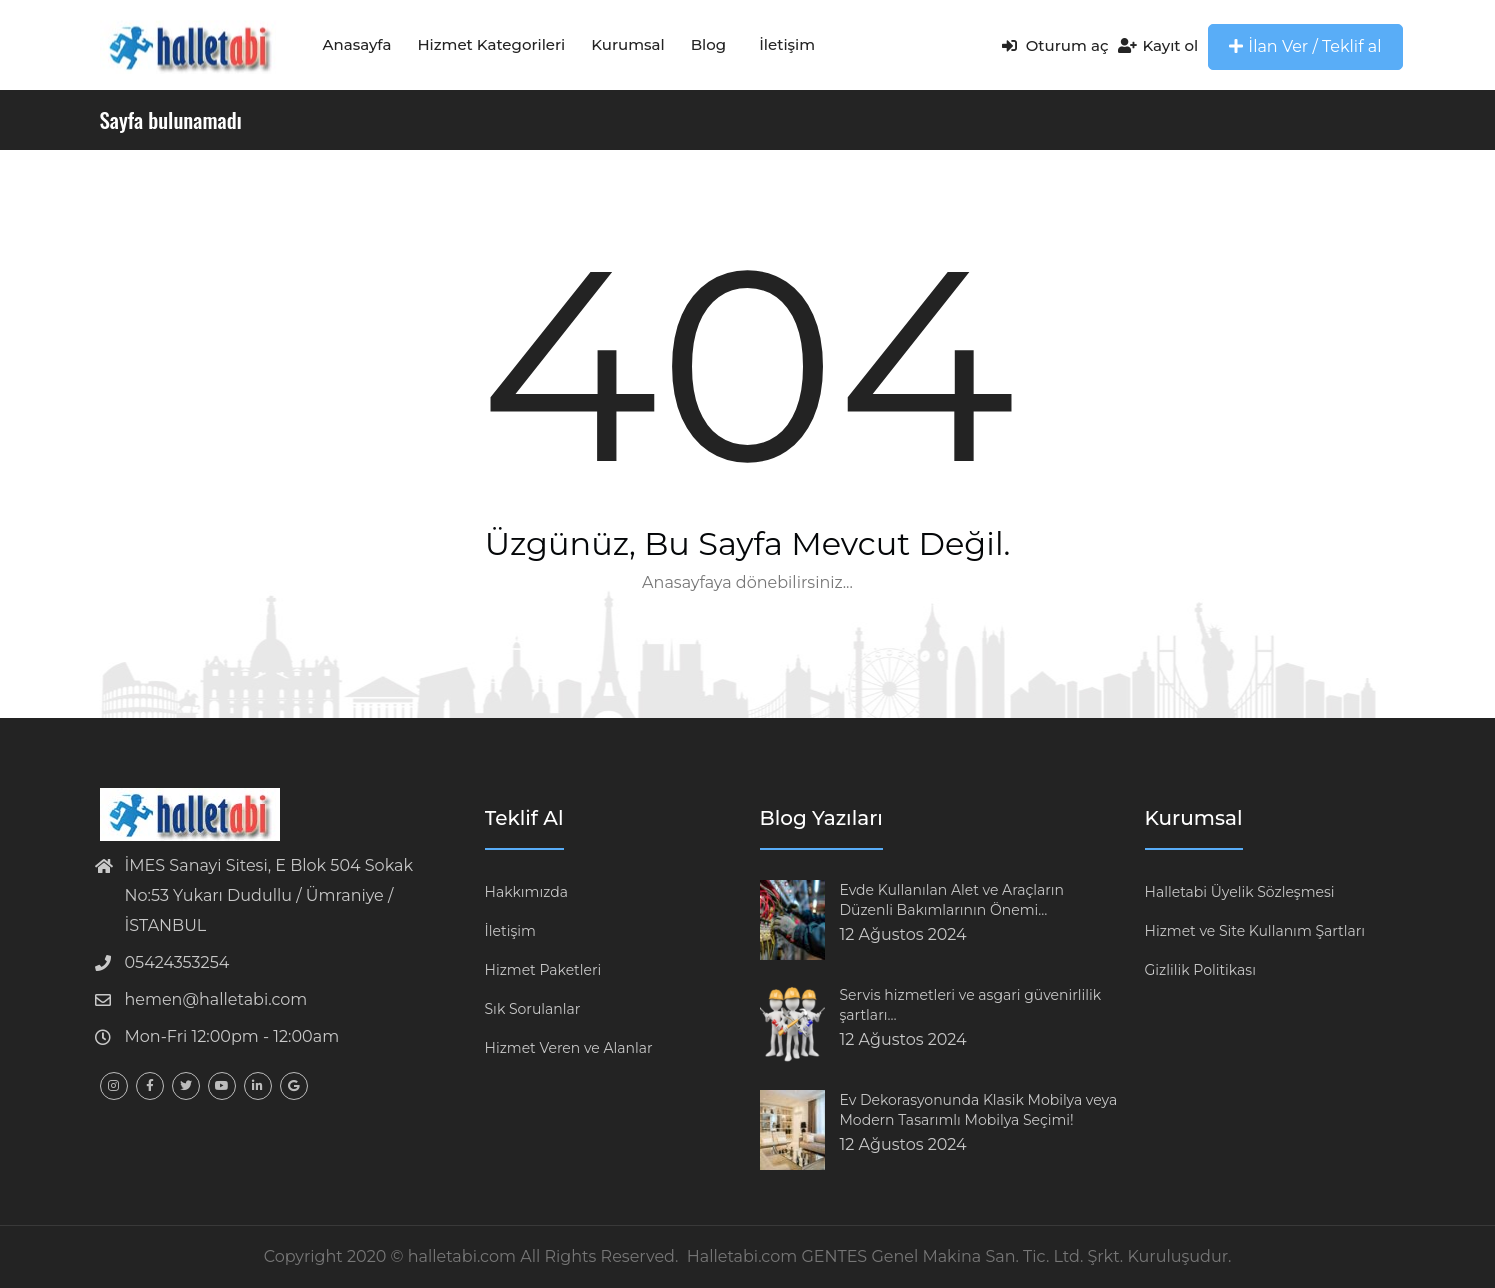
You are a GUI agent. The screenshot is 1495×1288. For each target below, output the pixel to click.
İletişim (787, 44)
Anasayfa (357, 44)
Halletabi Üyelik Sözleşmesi (1240, 892)
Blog (708, 44)
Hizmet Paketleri (543, 970)
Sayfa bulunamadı (171, 119)
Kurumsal (628, 44)
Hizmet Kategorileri (491, 44)
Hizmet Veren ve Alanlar (569, 1048)
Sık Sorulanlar (533, 1009)
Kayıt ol (1158, 45)
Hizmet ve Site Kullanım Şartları (1255, 931)
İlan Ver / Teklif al (1305, 46)
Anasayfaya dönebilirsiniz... (747, 582)
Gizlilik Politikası (1200, 970)
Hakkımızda (526, 892)
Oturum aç (1055, 45)
